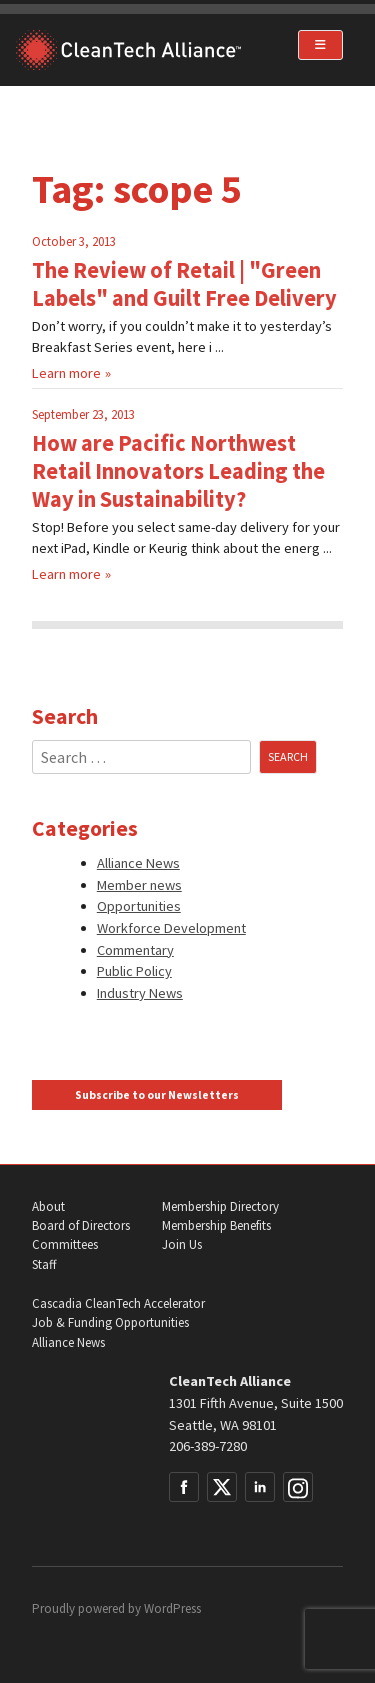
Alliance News (138, 863)
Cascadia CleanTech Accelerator (118, 1303)
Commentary (135, 950)
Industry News (140, 993)
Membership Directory (220, 1206)
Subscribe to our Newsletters (157, 1095)
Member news (139, 885)
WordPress (172, 1608)
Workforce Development (171, 928)
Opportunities (139, 906)
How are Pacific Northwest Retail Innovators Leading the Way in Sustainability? (178, 471)
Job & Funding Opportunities (110, 1322)
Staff (44, 1264)
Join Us (182, 1244)
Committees (65, 1244)
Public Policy (134, 971)
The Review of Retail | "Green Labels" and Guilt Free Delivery (184, 284)
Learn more (66, 373)
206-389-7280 (208, 1446)
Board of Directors (81, 1225)
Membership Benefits (216, 1225)
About (48, 1206)
